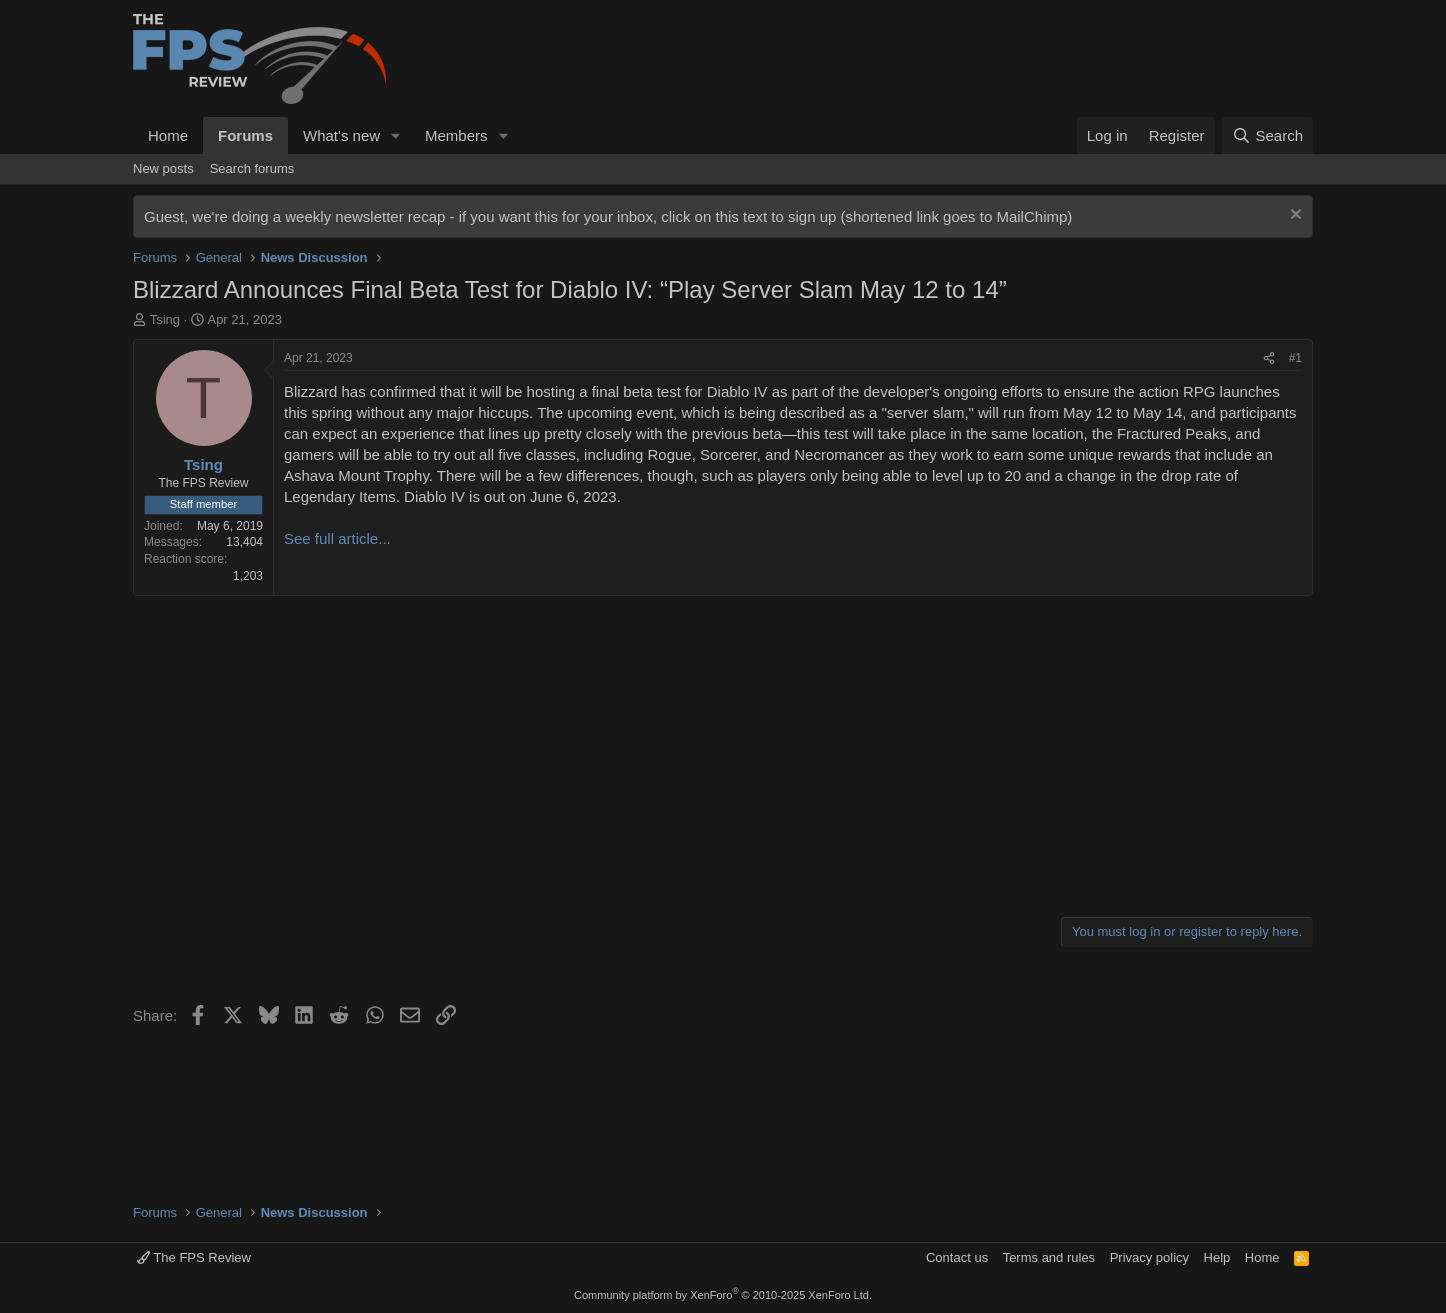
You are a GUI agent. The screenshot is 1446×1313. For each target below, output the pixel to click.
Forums (245, 135)
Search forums (252, 168)
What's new (341, 135)
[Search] (1267, 135)
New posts (163, 168)
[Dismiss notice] (1293, 216)
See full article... (337, 538)
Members (456, 135)
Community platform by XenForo (723, 1295)
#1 (1295, 358)
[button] (396, 135)
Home (168, 135)
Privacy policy (1149, 1257)
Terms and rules (1049, 1257)
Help (1217, 1257)
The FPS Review (194, 1257)
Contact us (957, 1257)
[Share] (1269, 358)
